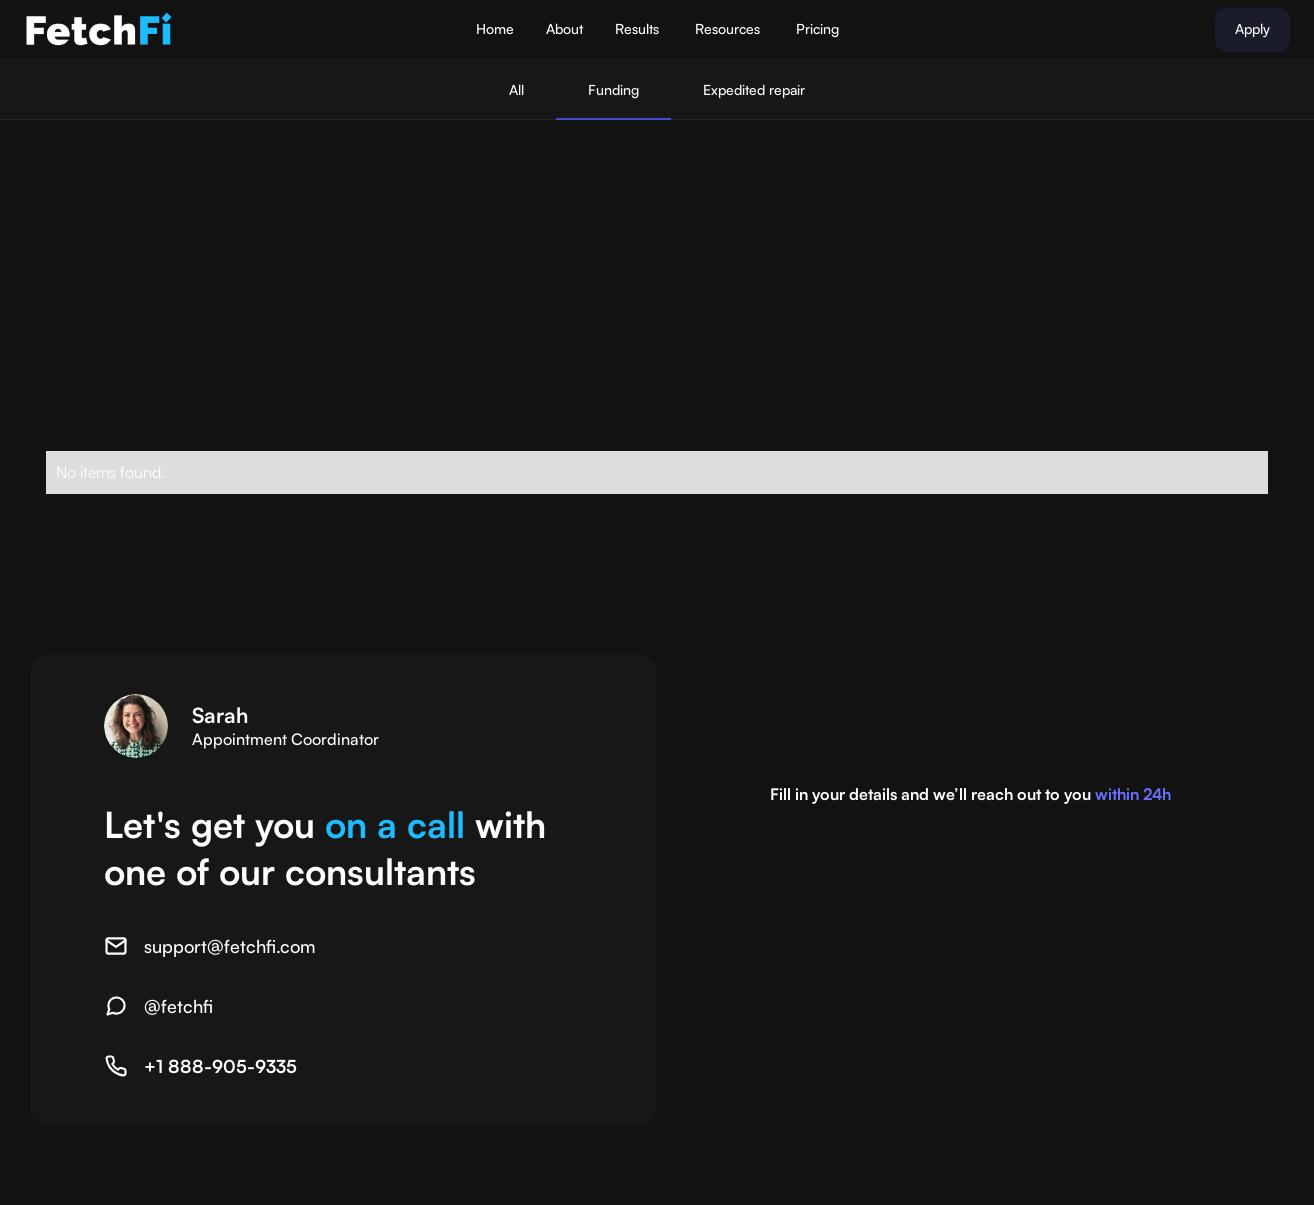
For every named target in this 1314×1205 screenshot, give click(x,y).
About (564, 28)
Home (495, 28)
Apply (1252, 28)
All (516, 89)
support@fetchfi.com (230, 946)
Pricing (817, 28)
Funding (613, 89)
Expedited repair (754, 89)
